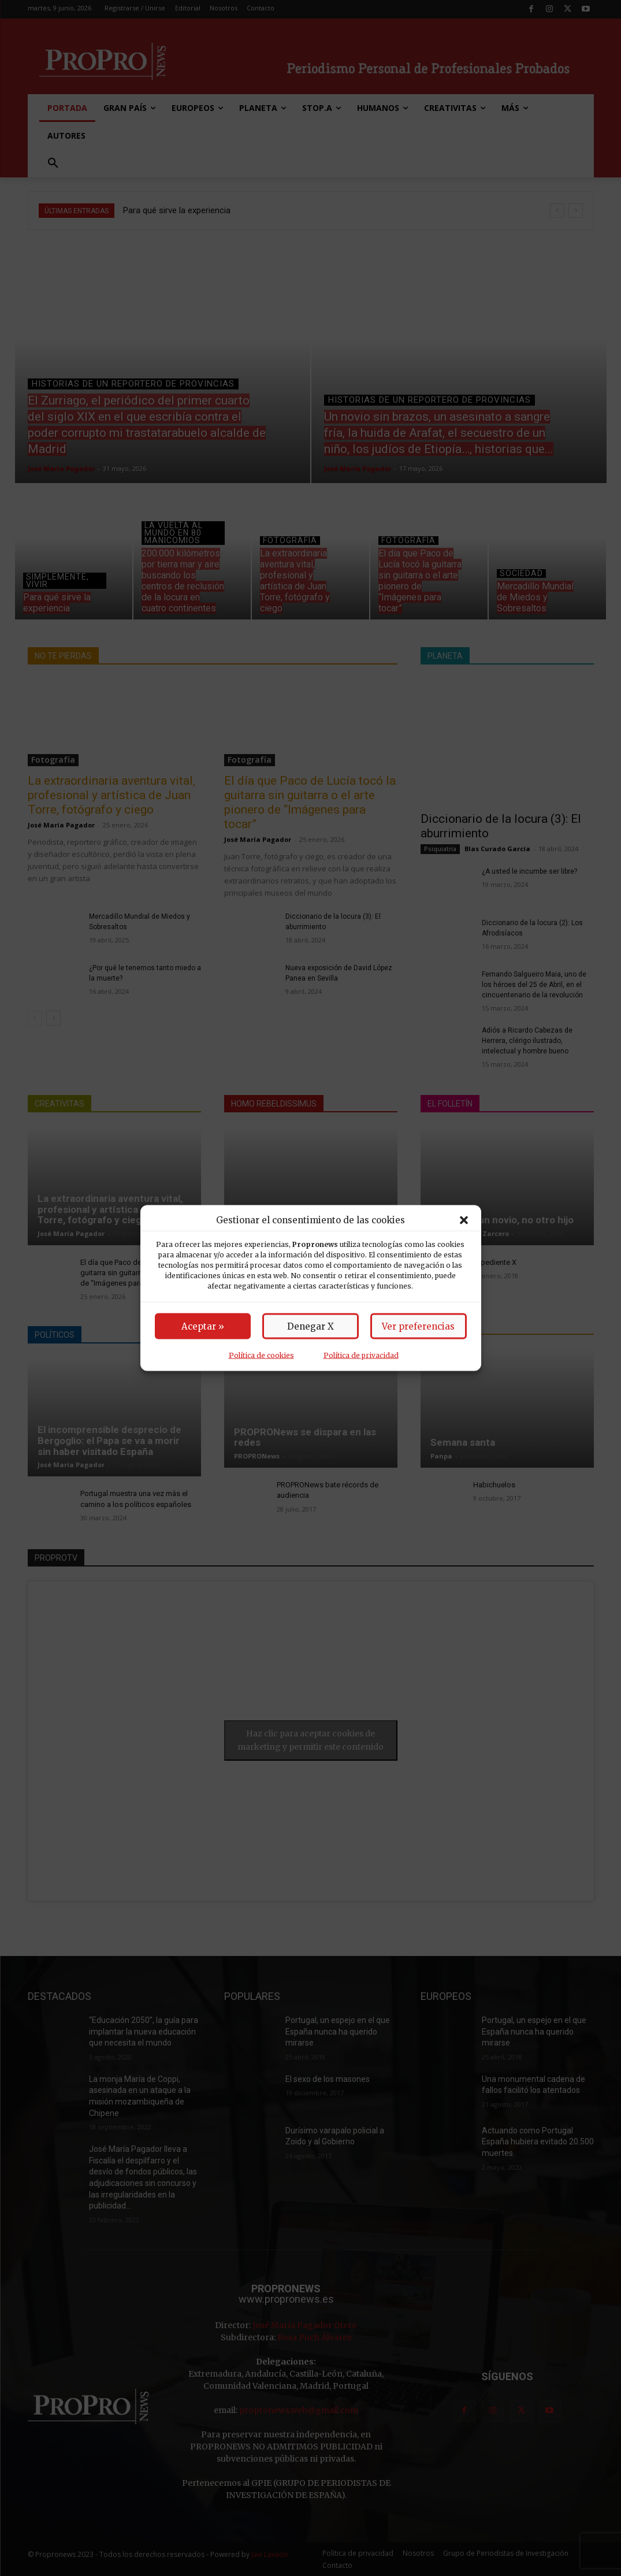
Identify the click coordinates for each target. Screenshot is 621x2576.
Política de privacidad (361, 1355)
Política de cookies (261, 1355)
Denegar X (310, 1326)
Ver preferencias (418, 1326)
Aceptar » (202, 1326)
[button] (464, 1220)
